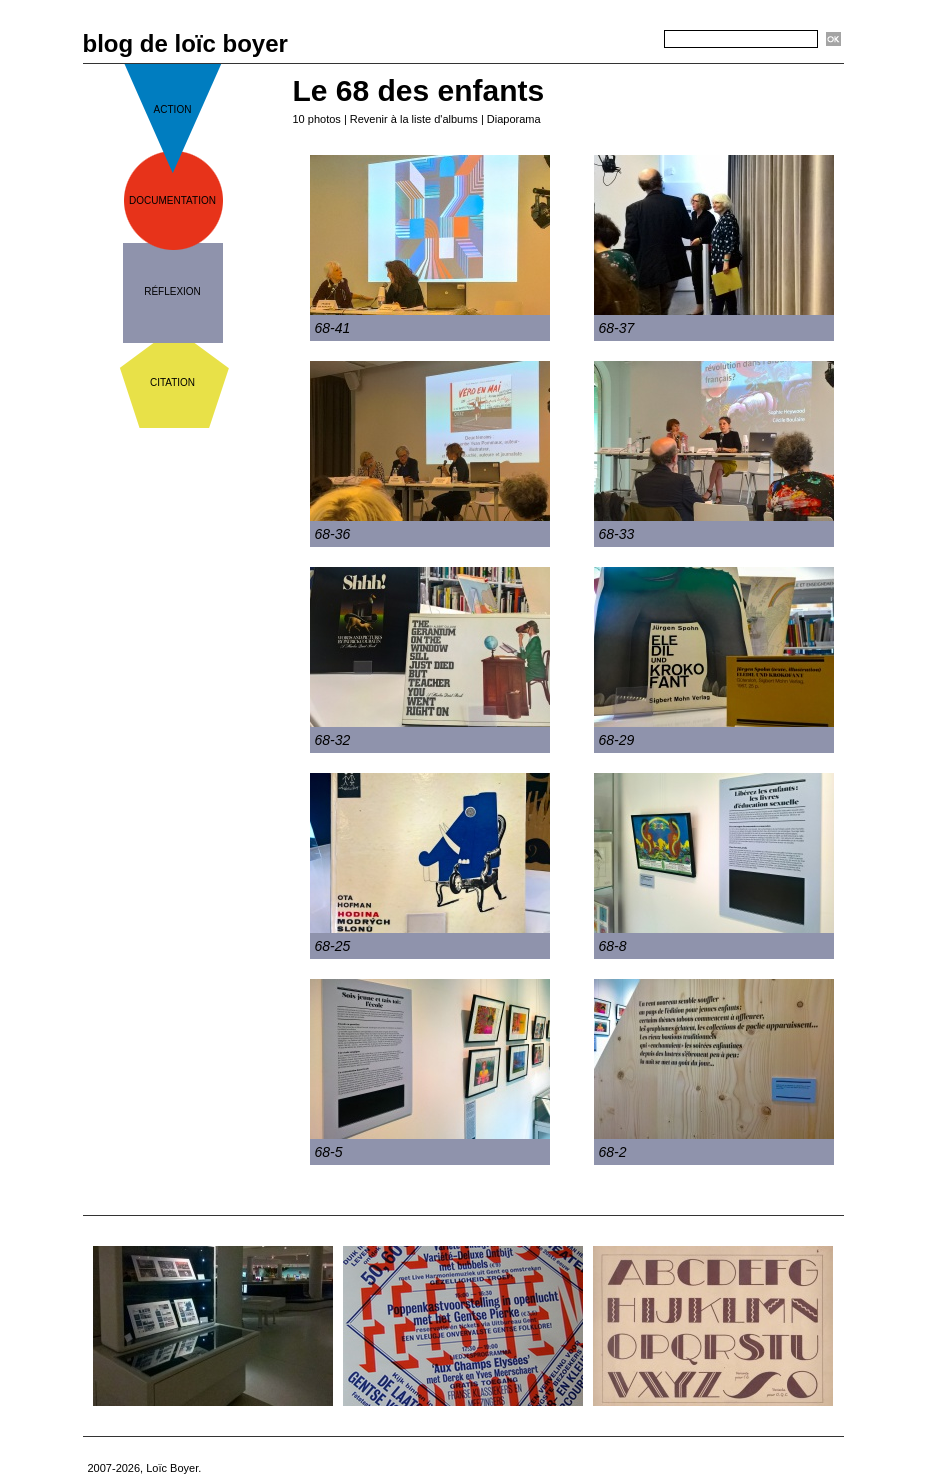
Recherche (629, 40)
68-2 (613, 1152)
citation (172, 382)
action (173, 109)
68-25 (333, 946)
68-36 (333, 534)
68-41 (333, 328)
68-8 (613, 946)
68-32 (333, 740)
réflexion (172, 291)
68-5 (329, 1152)
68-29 (617, 740)
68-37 (617, 328)
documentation (172, 200)
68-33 (617, 534)
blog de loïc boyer (185, 43)
